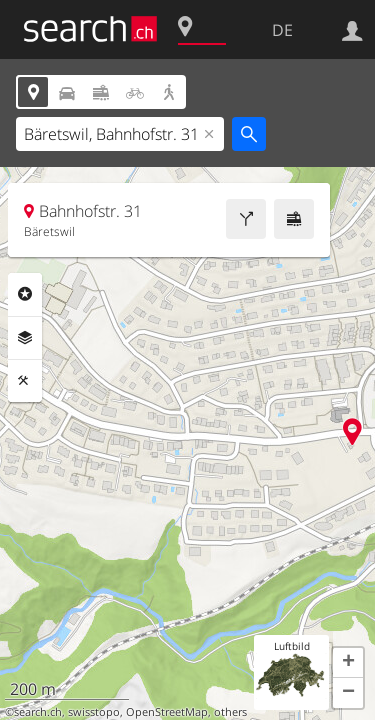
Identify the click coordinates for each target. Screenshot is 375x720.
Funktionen (25, 381)
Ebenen (25, 338)
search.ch (38, 712)
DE (282, 30)
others (230, 712)
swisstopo (94, 712)
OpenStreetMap (167, 712)
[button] (348, 663)
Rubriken (25, 294)
